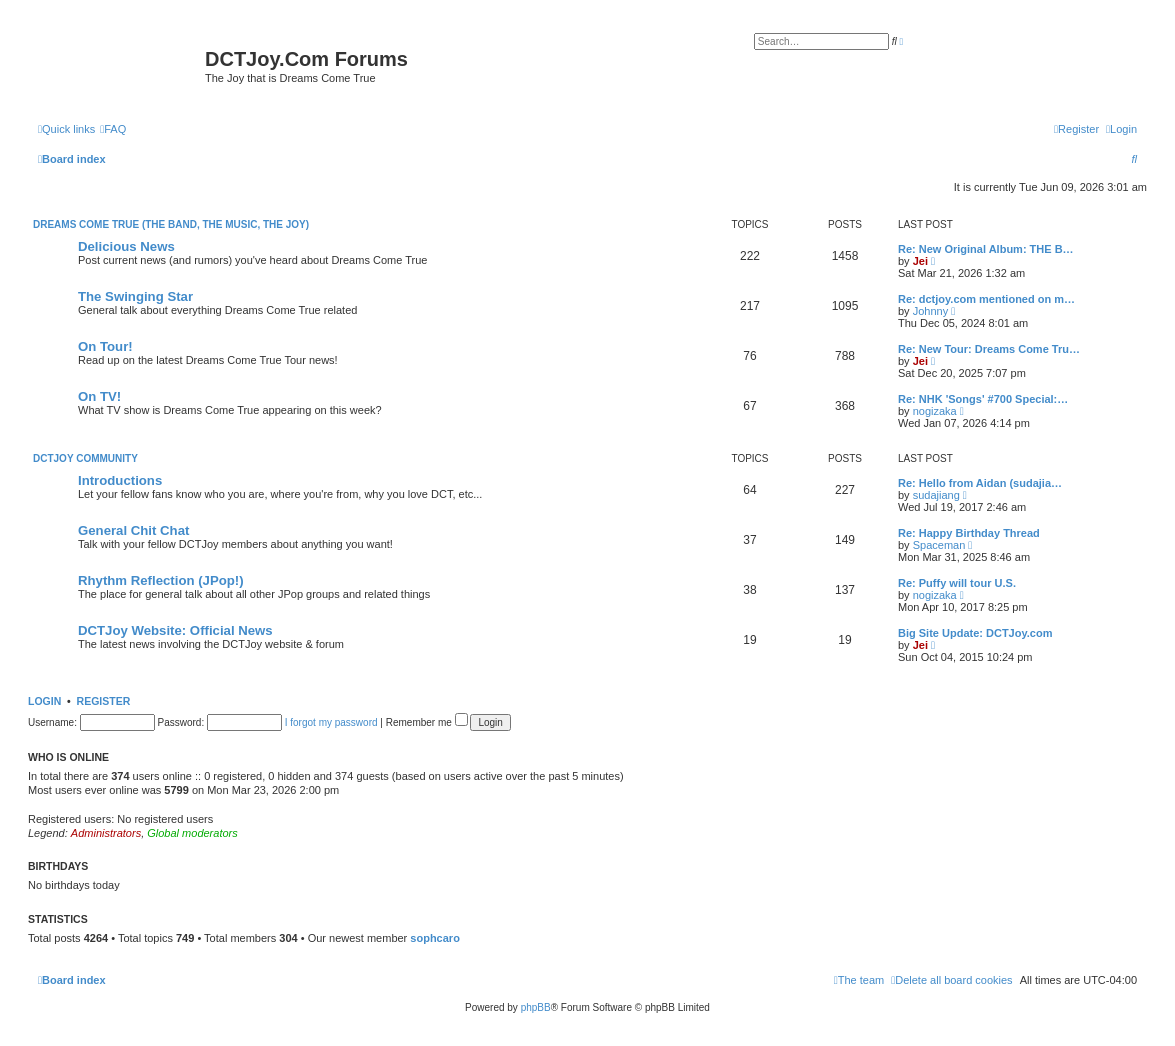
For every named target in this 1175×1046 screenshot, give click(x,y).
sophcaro (435, 938)
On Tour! (105, 346)
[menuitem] (113, 129)
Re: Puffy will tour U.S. (957, 583)
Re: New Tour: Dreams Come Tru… (989, 349)
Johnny (930, 311)
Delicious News (126, 246)
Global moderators (192, 833)
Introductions (120, 480)
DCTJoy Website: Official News (175, 630)
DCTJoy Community (85, 458)
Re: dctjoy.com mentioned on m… (986, 299)
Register (104, 701)
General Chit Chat (133, 530)
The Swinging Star (135, 296)
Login (44, 701)
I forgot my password (331, 722)
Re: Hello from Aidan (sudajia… (980, 483)
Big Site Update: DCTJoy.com (975, 633)
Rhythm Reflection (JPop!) (161, 580)
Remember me (427, 722)
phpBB (536, 1007)
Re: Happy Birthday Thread (969, 533)
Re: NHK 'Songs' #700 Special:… (983, 399)
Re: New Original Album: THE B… (986, 249)
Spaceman (939, 545)
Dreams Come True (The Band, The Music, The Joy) (171, 224)
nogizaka (935, 411)
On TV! (99, 396)
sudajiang (936, 495)
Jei (920, 261)
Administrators (106, 833)
